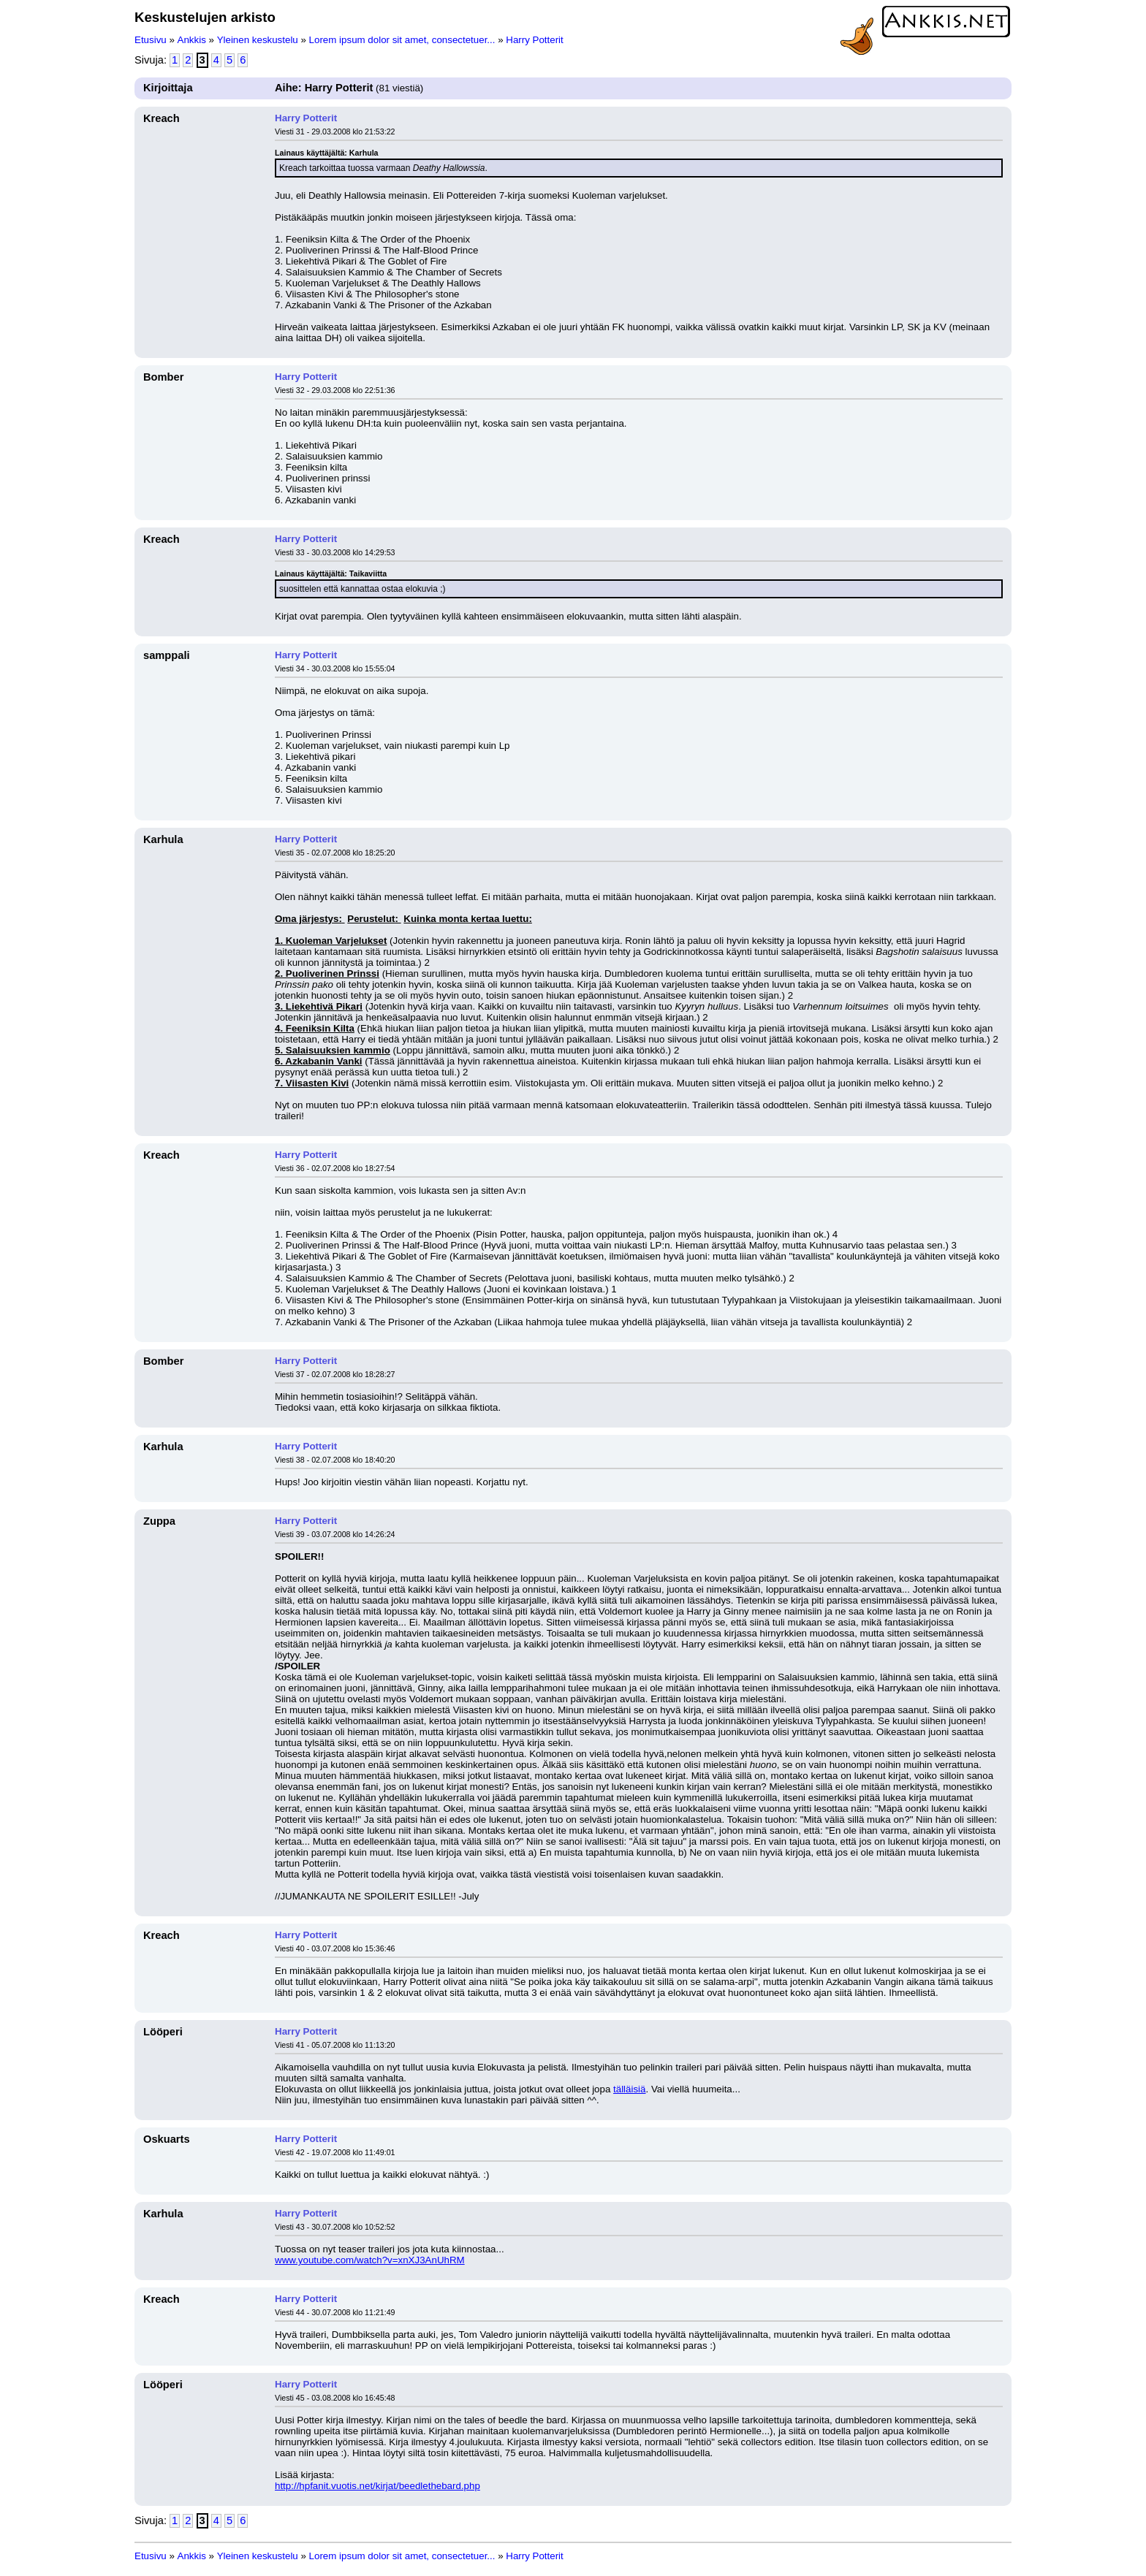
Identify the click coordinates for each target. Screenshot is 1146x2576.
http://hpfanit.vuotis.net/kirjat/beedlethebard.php (377, 2485)
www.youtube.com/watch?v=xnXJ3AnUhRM (370, 2260)
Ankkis (192, 39)
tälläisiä (629, 2089)
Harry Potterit (534, 39)
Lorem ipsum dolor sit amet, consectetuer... (402, 39)
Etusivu (150, 39)
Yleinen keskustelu (257, 39)
